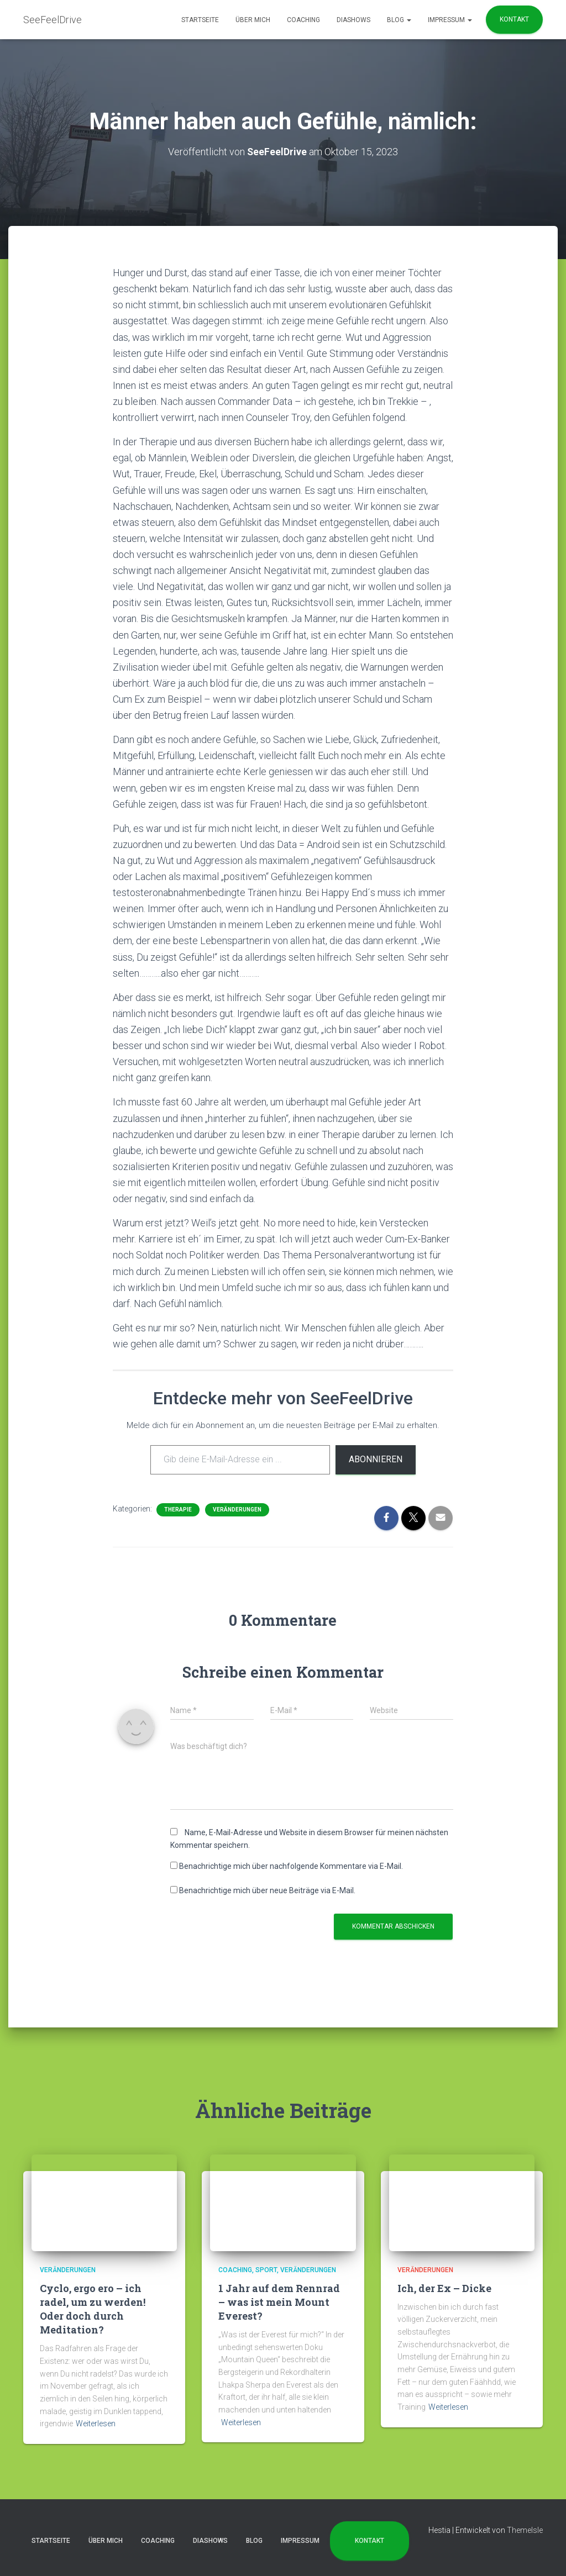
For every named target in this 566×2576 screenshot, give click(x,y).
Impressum (450, 20)
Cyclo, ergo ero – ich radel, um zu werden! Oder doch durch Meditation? (92, 2309)
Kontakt (514, 19)
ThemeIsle (525, 2530)
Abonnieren (375, 1459)
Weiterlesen (96, 2423)
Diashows (353, 20)
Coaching (303, 20)
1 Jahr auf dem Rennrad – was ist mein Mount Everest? (279, 2302)
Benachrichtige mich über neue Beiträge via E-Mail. (267, 1890)
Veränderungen (237, 1509)
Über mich (252, 20)
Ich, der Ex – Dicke (444, 2288)
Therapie (178, 1509)
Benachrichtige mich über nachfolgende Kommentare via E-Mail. (291, 1866)
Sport (266, 2270)
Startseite (200, 20)
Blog (399, 20)
